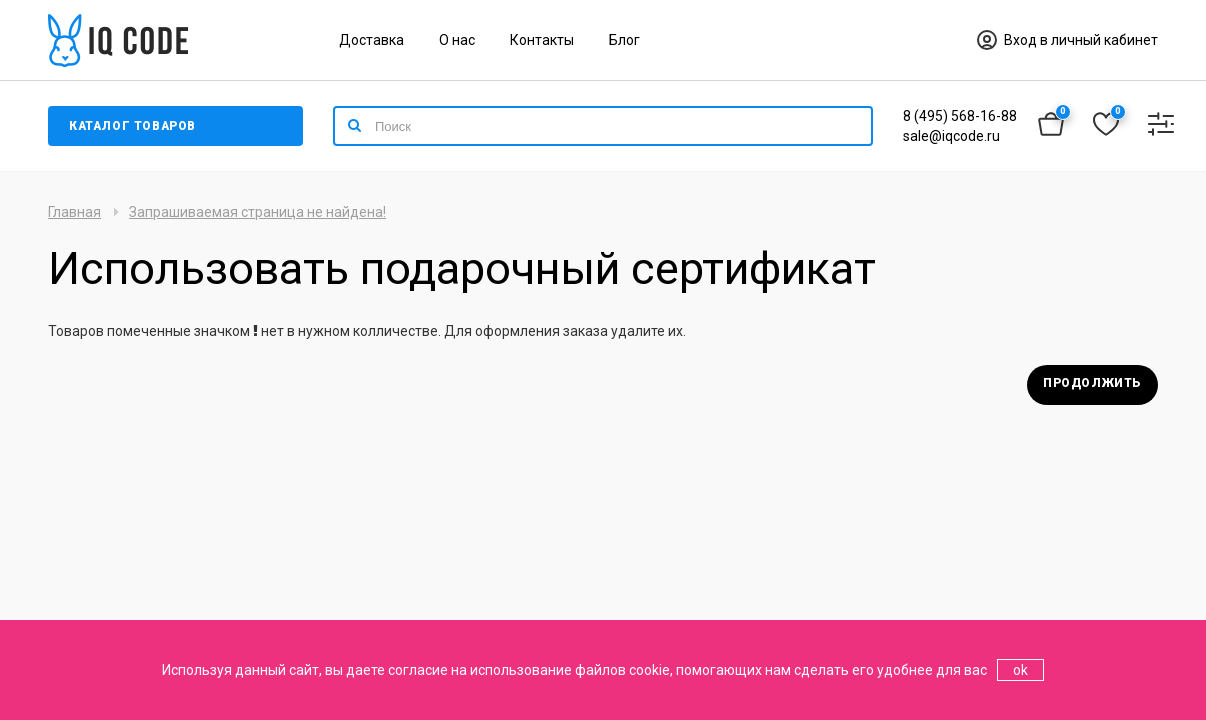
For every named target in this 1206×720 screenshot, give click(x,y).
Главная (74, 212)
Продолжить (1092, 383)
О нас (457, 40)
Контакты (542, 40)
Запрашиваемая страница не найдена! (257, 212)
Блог (624, 40)
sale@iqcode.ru (951, 136)
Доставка (371, 40)
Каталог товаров (132, 126)
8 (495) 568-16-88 (960, 116)
